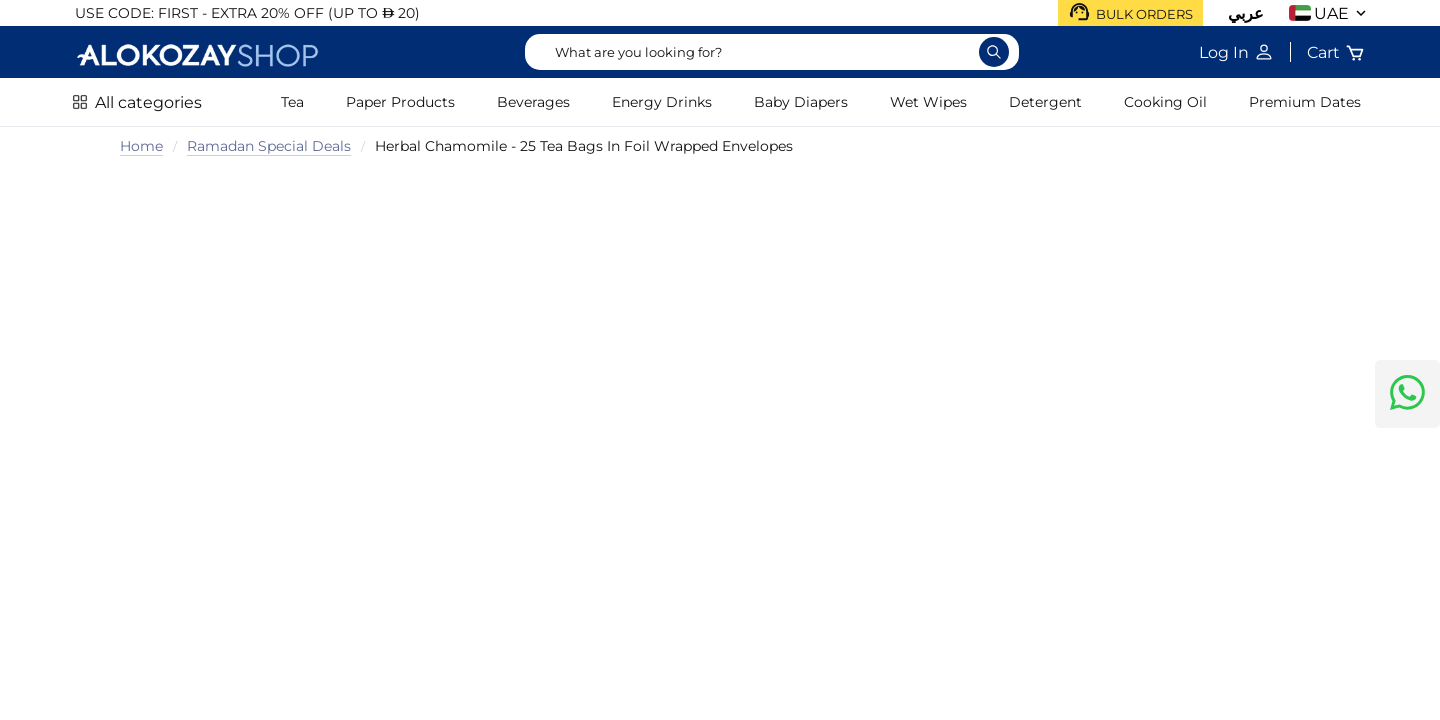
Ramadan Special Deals (269, 146)
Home (141, 146)
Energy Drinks (662, 102)
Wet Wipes (928, 102)
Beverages (533, 102)
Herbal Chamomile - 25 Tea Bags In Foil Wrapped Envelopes (584, 146)
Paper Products (400, 102)
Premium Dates (1305, 102)
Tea (292, 102)
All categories (148, 102)
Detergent (1045, 102)
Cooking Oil (1165, 102)
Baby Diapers (801, 102)
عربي (1246, 13)
